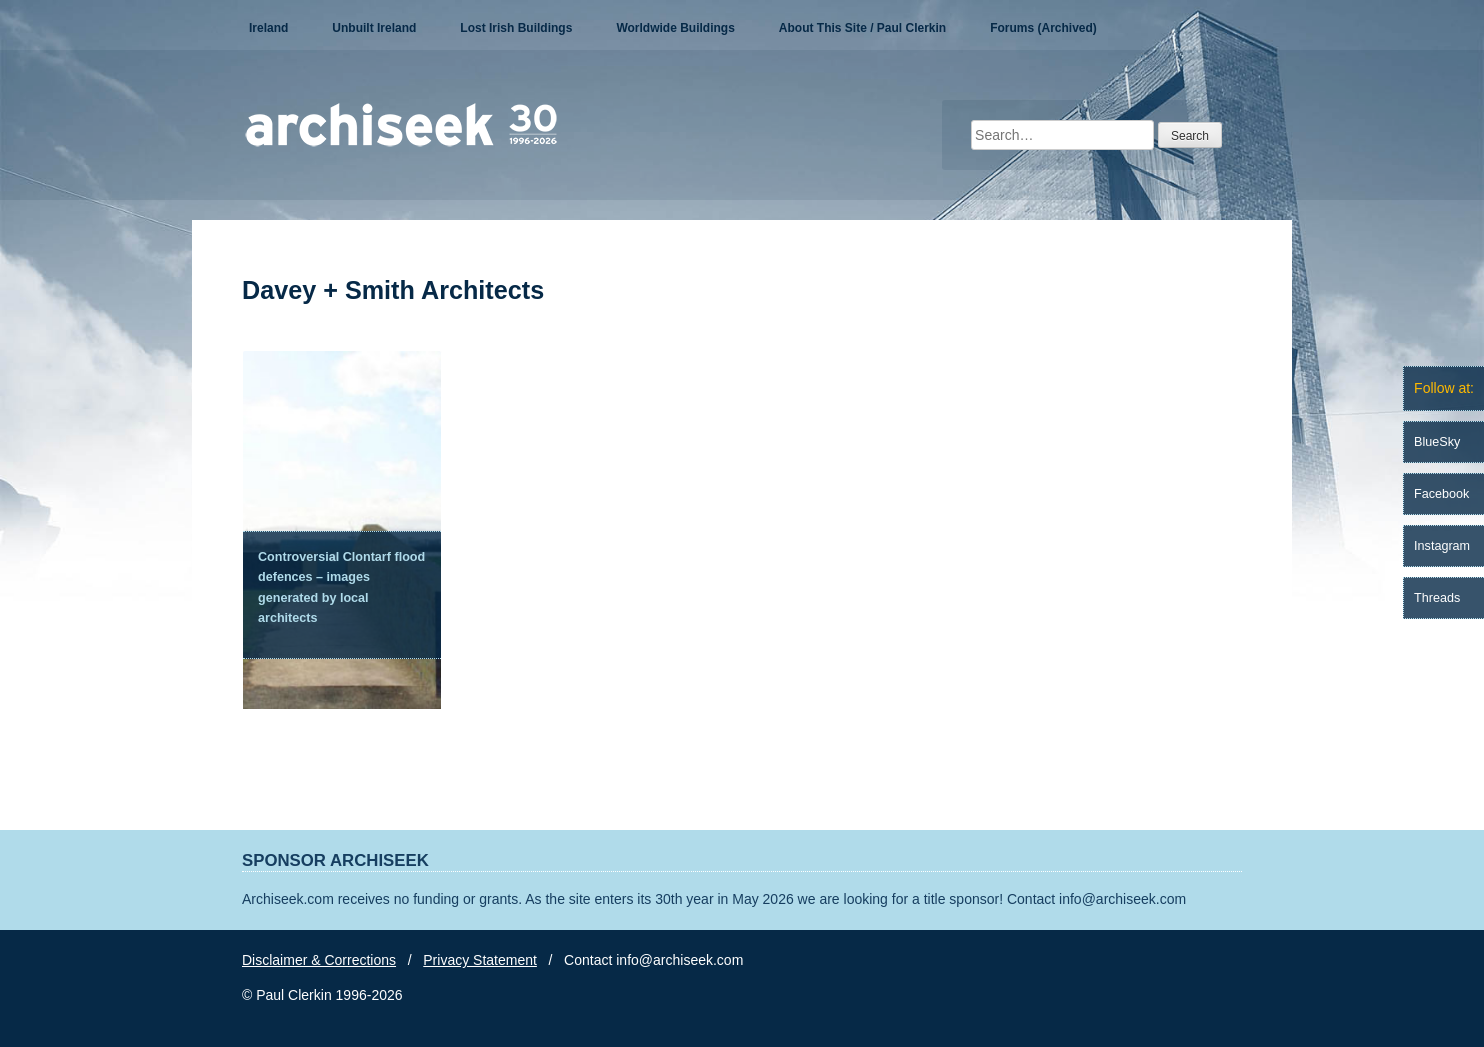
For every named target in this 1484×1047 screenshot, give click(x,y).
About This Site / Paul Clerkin (862, 28)
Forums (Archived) (1043, 28)
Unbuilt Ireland (374, 28)
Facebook (1441, 494)
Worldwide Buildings (675, 28)
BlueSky (1437, 442)
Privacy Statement (480, 960)
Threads (1437, 598)
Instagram (1442, 546)
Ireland (268, 28)
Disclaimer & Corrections (319, 960)
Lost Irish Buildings (516, 28)
